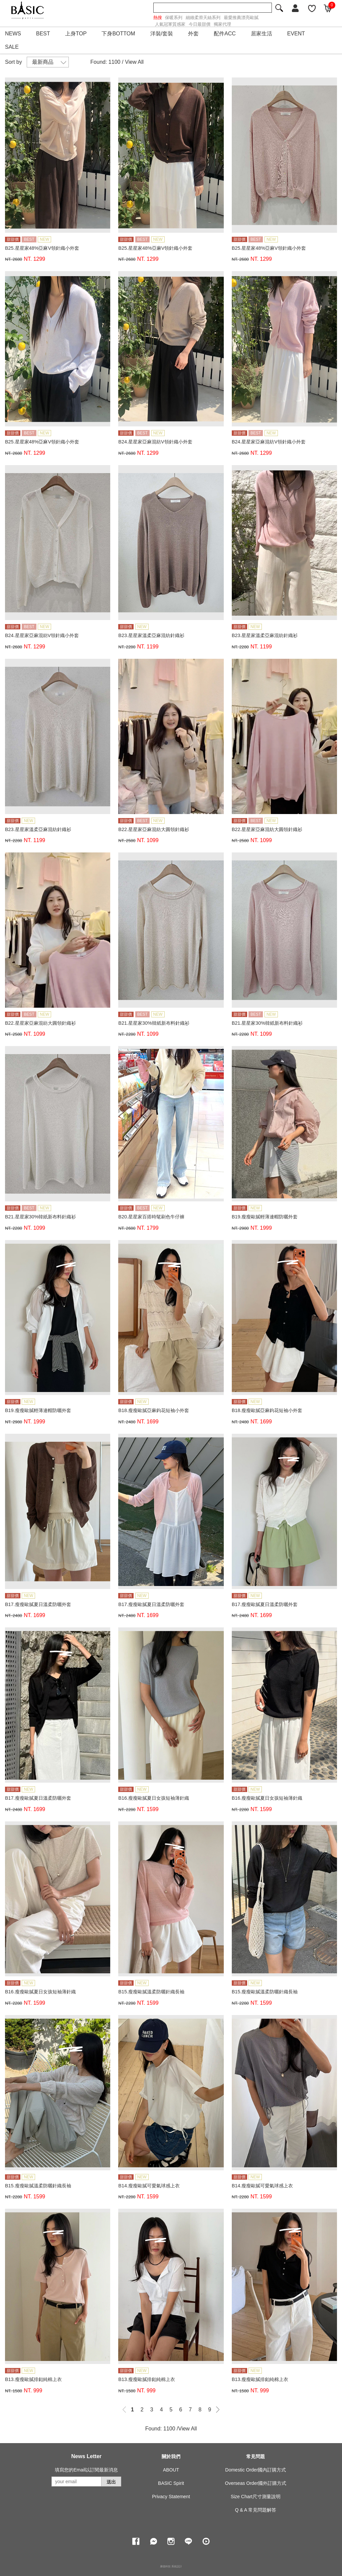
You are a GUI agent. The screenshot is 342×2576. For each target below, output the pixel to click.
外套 (193, 33)
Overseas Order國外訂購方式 (256, 2483)
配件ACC (225, 33)
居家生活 (261, 33)
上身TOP (76, 33)
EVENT (296, 33)
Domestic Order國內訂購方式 (255, 2469)
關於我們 (171, 2456)
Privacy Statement (171, 2496)
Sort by (13, 62)
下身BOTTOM (118, 33)
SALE (12, 47)
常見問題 (255, 2456)
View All (134, 62)
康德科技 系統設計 (171, 2566)
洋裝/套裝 (161, 33)
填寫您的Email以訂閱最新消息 (86, 2469)
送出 (111, 2482)
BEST (43, 33)
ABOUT (171, 2469)
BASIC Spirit (171, 2483)
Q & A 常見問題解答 (255, 2510)
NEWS (13, 33)
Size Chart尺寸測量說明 (256, 2496)
